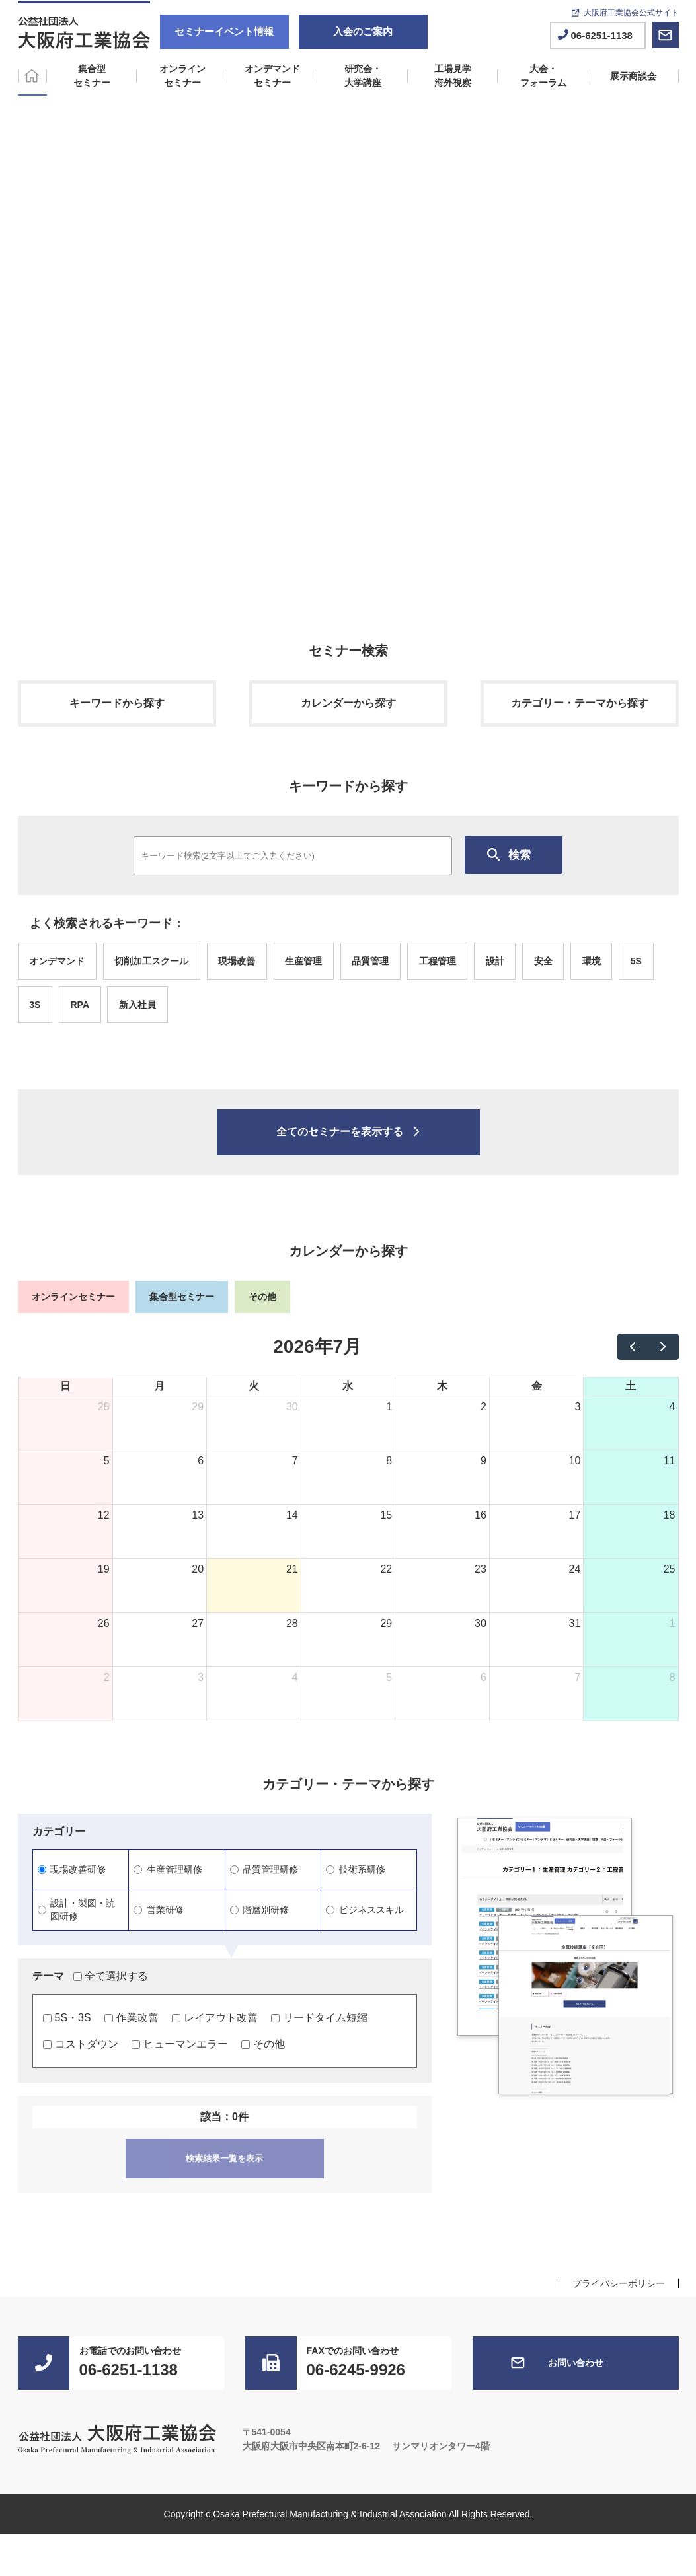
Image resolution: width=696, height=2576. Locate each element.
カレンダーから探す (348, 703)
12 (104, 1515)
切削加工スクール (151, 961)
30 (292, 1406)
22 (386, 1569)
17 (575, 1515)
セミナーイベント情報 (224, 31)
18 (670, 1515)
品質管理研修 (264, 1869)
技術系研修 (355, 1869)
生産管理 (303, 961)
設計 (495, 961)
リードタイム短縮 (319, 2017)
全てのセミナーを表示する (339, 1131)
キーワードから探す (117, 703)
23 (480, 1569)
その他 (263, 2044)
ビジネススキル (364, 1909)
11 (670, 1460)
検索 (519, 855)
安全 (543, 961)
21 (292, 1569)
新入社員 (137, 1004)
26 (104, 1623)
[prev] (632, 1347)
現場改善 (236, 961)
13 (198, 1515)
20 (198, 1569)
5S (636, 961)
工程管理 (437, 961)
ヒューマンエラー (180, 2044)
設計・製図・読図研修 (77, 1909)
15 (386, 1515)
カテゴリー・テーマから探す (579, 703)
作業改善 (131, 2017)
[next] (663, 1347)
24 (575, 1569)
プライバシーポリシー (618, 2283)
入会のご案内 (363, 31)
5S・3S (67, 2017)
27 (198, 1623)
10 (575, 1460)
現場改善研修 (72, 1869)
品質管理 (370, 961)
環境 (591, 961)
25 (670, 1569)
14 (292, 1515)
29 (198, 1406)
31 (575, 1623)
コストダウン (80, 2044)
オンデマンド (57, 961)
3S (34, 1004)
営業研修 (159, 1909)
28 (104, 1406)
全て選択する (110, 1976)
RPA (79, 1004)
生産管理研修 (168, 1869)
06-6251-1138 (602, 35)
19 (104, 1569)
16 (480, 1515)
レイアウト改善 (215, 2017)
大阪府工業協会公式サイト (631, 12)
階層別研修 (260, 1909)
